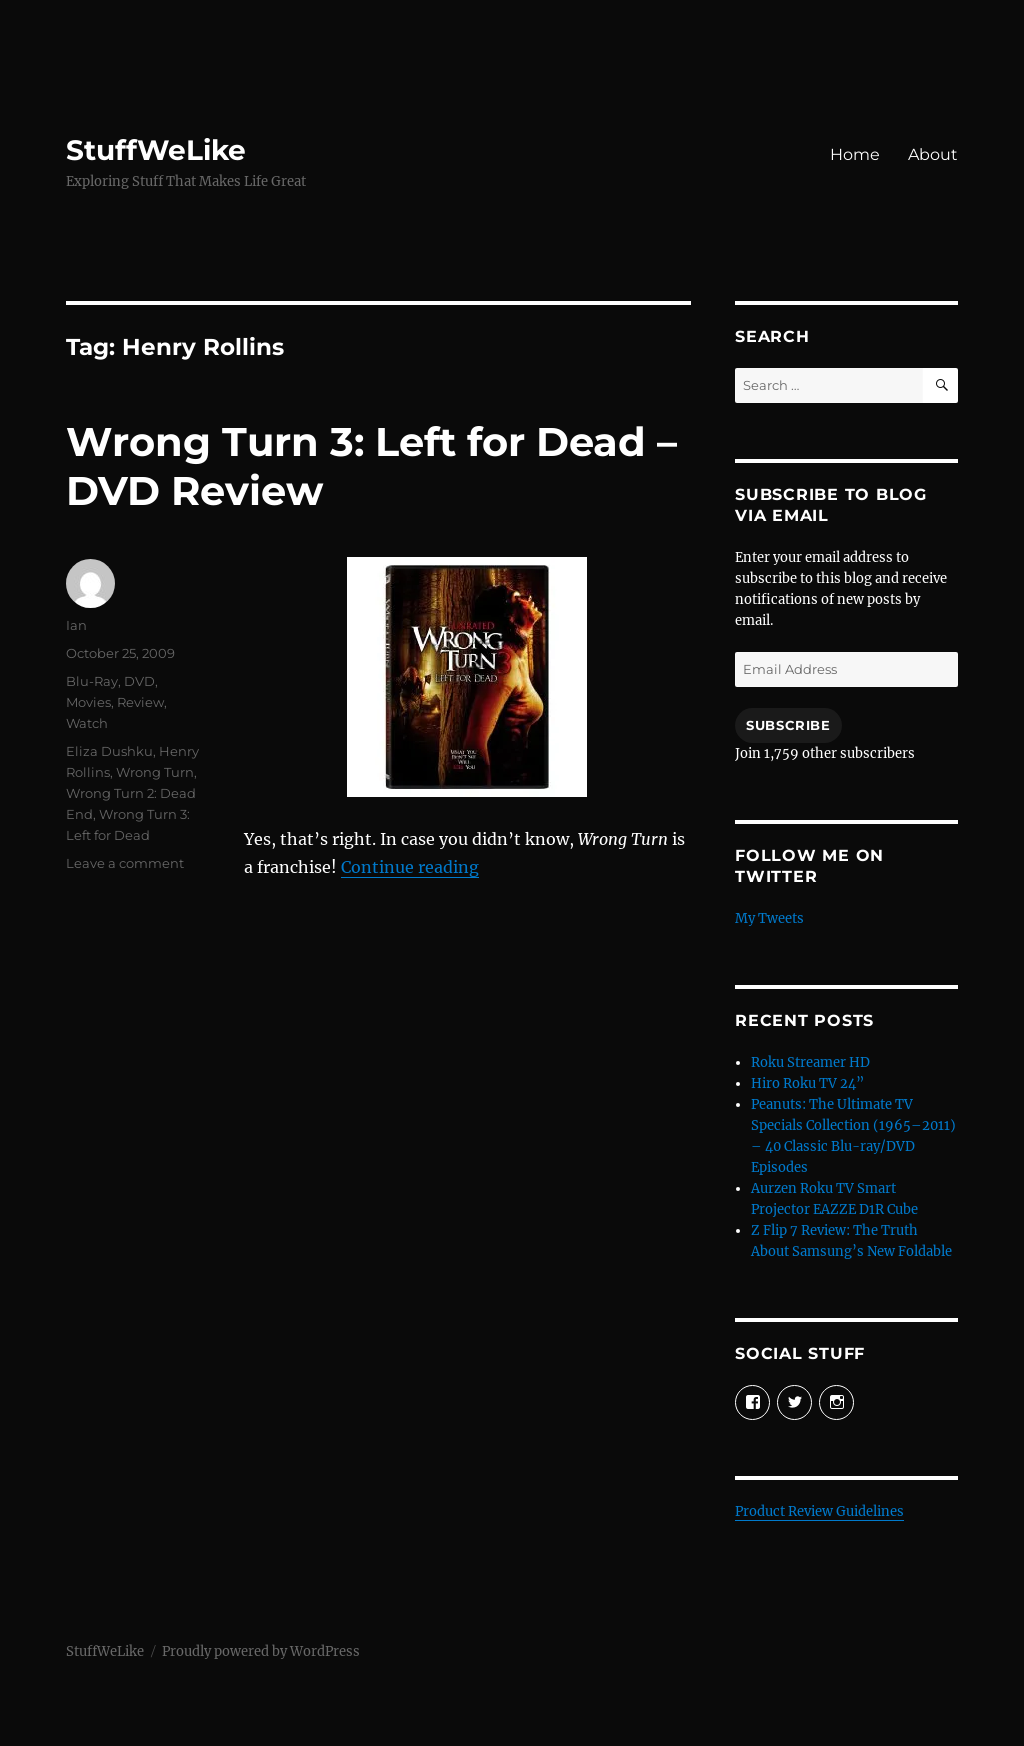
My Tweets (769, 918)
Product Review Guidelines (819, 1511)
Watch (87, 723)
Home (855, 154)
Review (140, 702)
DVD (139, 681)
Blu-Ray (92, 681)
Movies (88, 702)
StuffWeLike (156, 150)
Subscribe (788, 725)
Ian (76, 625)
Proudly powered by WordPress (261, 1651)
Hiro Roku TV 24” (807, 1083)
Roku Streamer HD (810, 1062)
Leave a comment (125, 863)
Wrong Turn (155, 772)
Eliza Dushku (109, 751)
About (933, 154)
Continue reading (410, 867)
